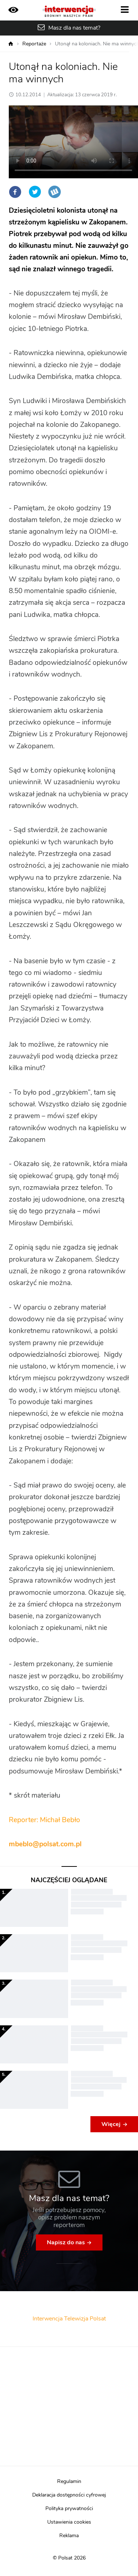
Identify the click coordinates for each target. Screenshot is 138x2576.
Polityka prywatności (69, 2508)
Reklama (69, 2535)
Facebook (15, 192)
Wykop (54, 192)
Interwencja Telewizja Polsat (69, 2319)
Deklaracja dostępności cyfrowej (69, 2495)
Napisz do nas (66, 2242)
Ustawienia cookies (69, 2522)
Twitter (35, 192)
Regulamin (69, 2481)
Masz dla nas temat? (74, 28)
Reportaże (34, 43)
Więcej (110, 2124)
